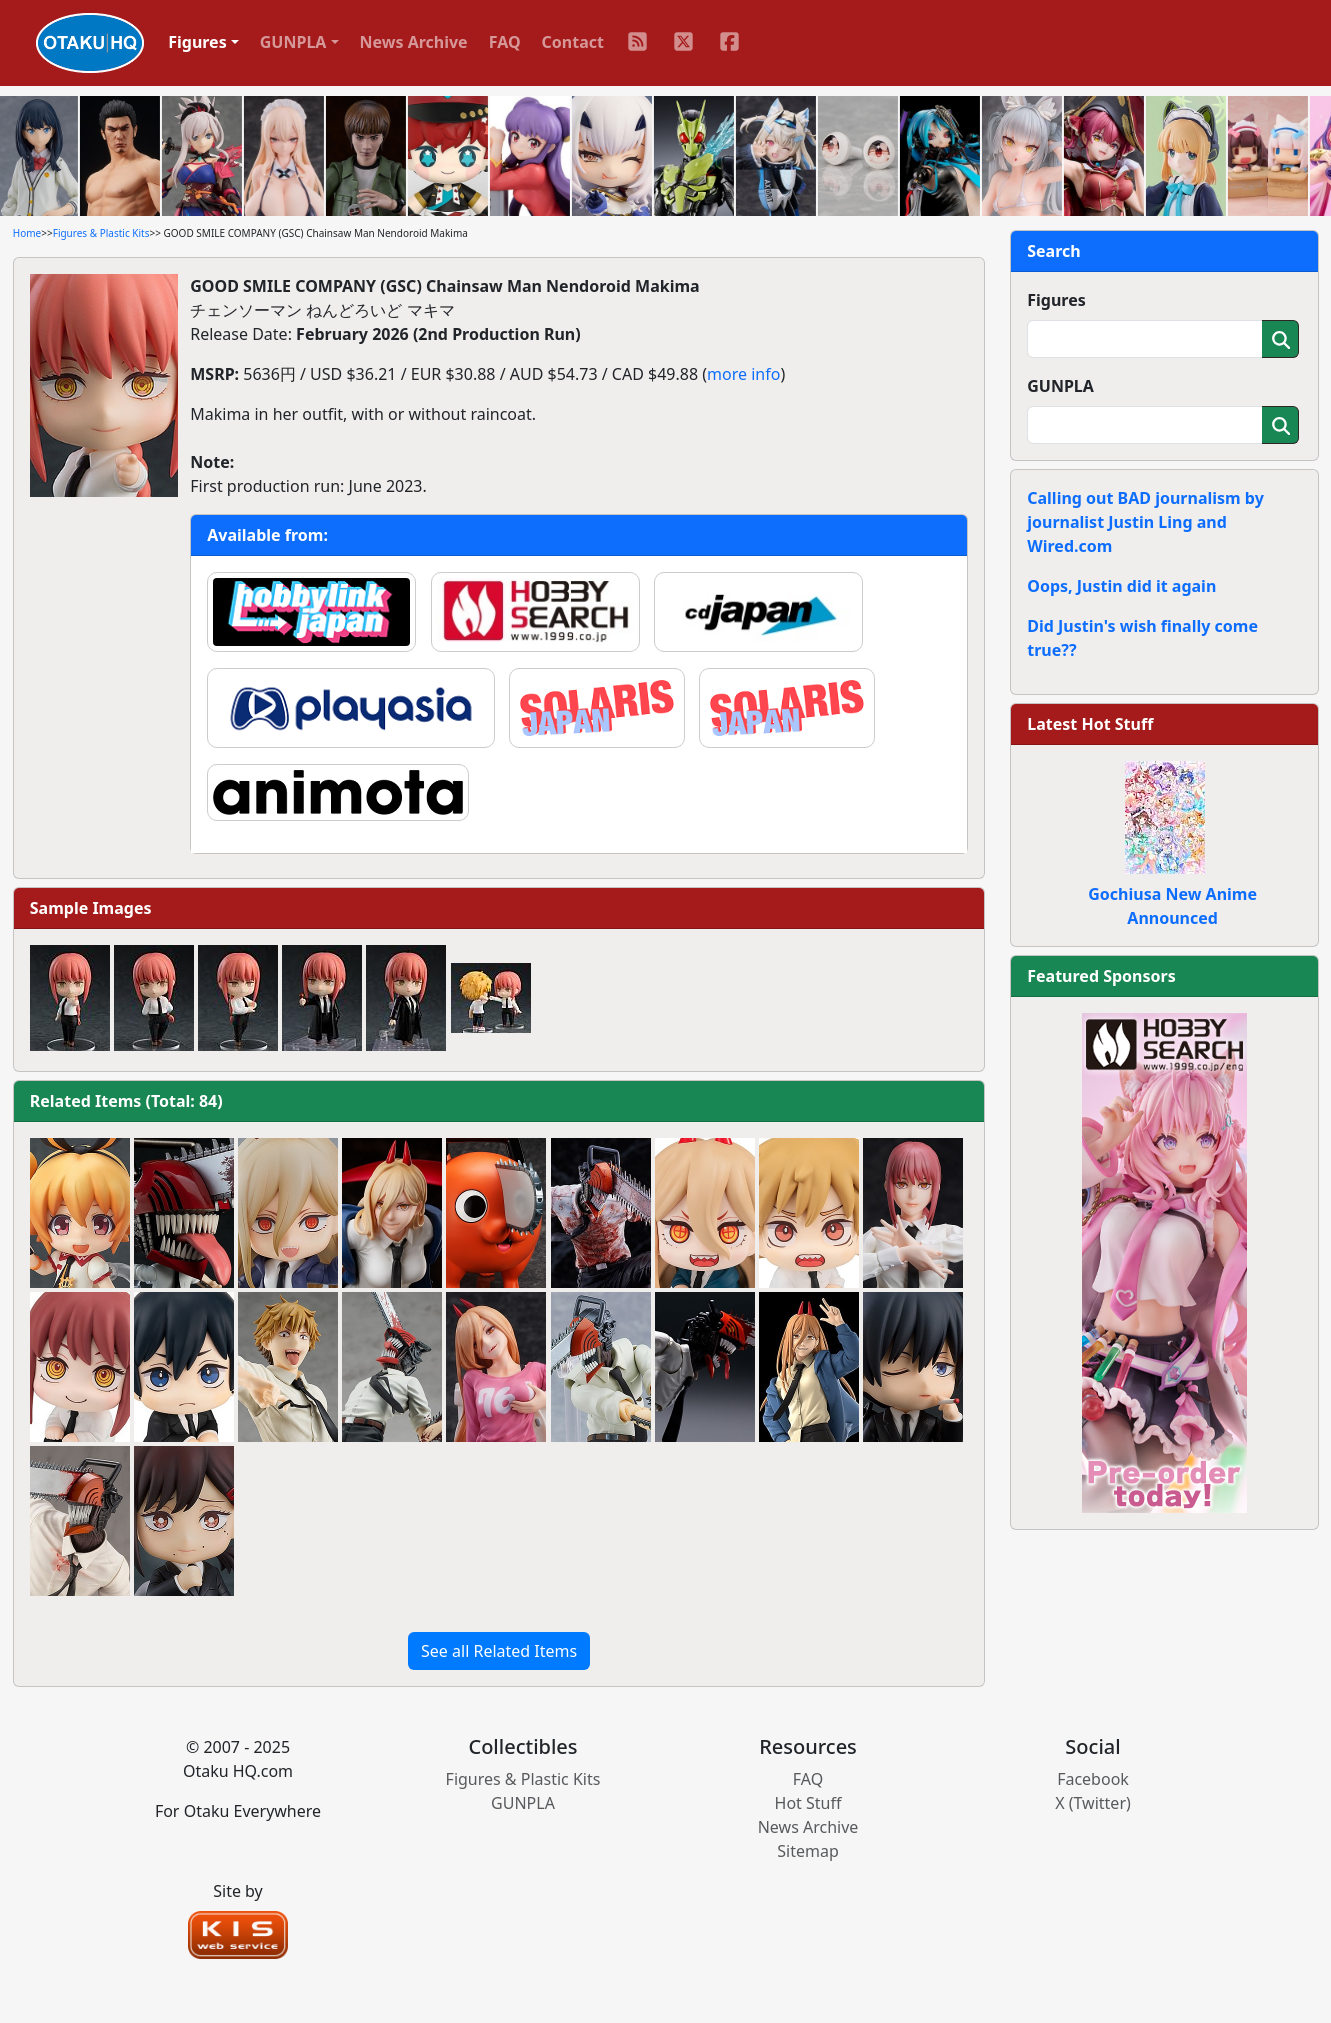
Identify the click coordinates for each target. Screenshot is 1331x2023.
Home (27, 233)
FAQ (505, 42)
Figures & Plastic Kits (101, 233)
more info (743, 374)
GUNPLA (1060, 386)
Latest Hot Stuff (1090, 724)
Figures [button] (197, 42)
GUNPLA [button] (293, 42)
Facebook (1093, 1779)
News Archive (414, 42)
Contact (573, 42)
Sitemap (808, 1851)
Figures (1056, 300)
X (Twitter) (1093, 1803)
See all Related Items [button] (499, 1651)
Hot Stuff (808, 1803)
